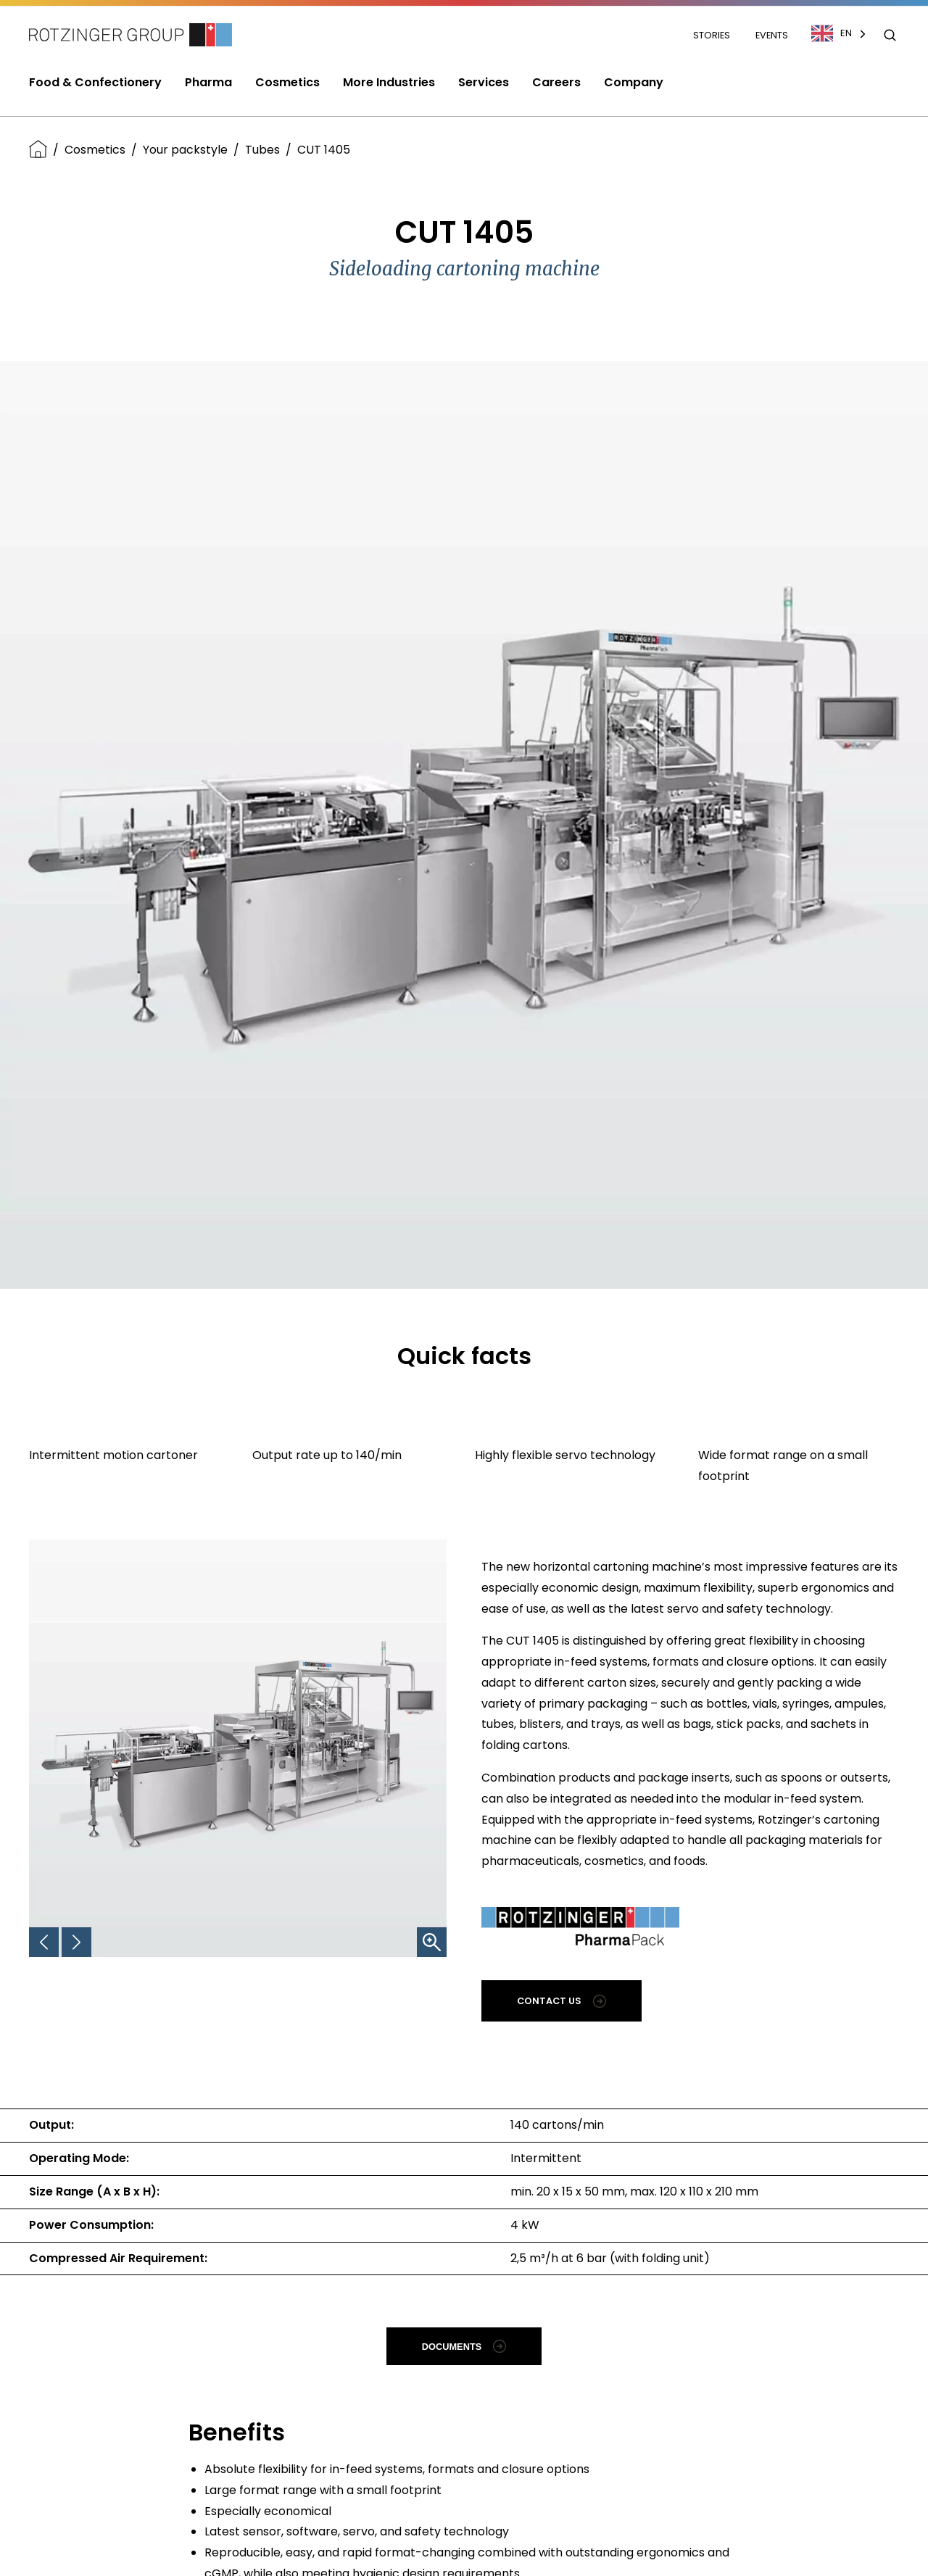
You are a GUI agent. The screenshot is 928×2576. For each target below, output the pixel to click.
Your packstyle (185, 149)
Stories (712, 35)
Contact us (561, 2001)
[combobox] (846, 33)
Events (771, 35)
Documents (464, 2346)
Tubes (262, 149)
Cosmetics (95, 149)
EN (831, 33)
